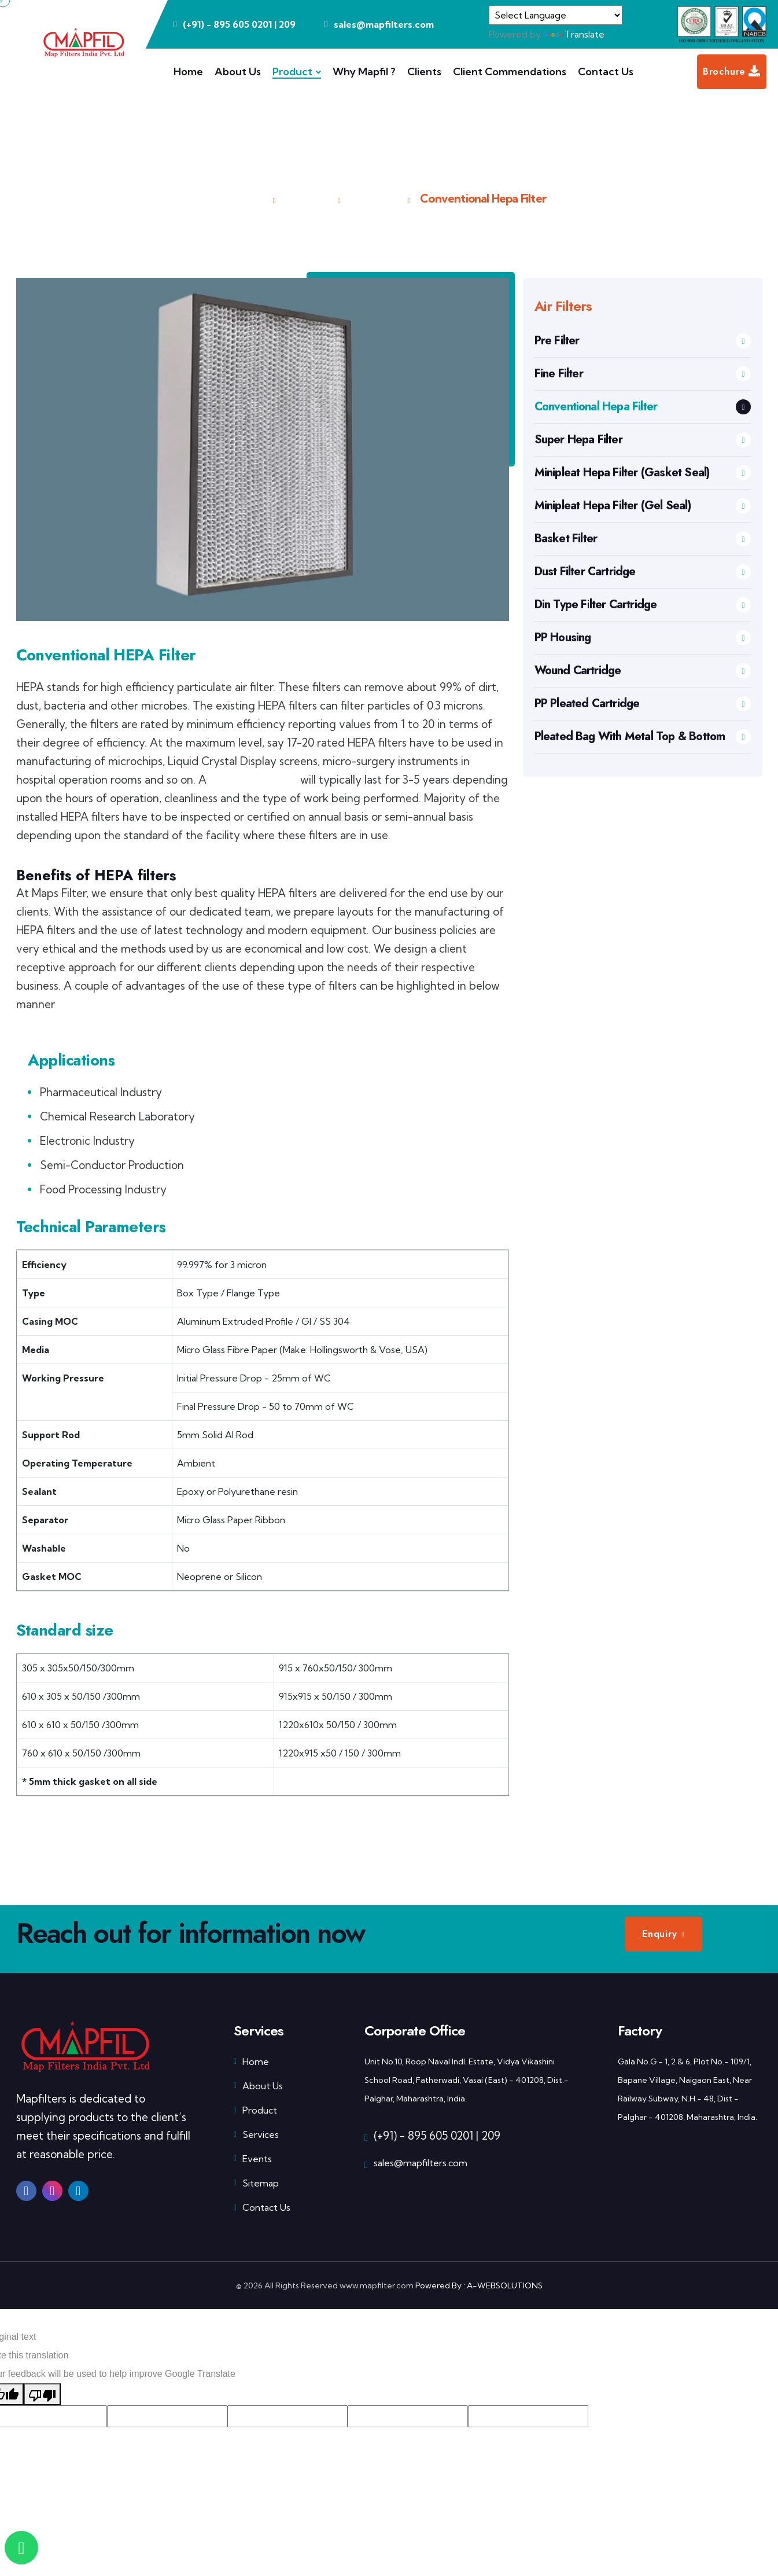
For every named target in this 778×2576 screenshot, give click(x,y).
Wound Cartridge (642, 670)
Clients (424, 71)
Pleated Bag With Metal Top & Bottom (642, 736)
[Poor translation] (42, 2394)
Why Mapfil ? (364, 71)
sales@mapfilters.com (420, 2163)
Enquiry (659, 1934)
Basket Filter (642, 538)
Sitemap (256, 2183)
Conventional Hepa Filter (642, 406)
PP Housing (642, 637)
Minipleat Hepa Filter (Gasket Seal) (642, 472)
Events (253, 2159)
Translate (573, 34)
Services (256, 2134)
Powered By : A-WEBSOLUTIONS (479, 2285)
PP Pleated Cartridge (642, 703)
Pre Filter (642, 340)
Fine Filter (642, 373)
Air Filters (373, 198)
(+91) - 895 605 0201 (423, 2136)
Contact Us (605, 71)
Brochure (732, 72)
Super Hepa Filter (642, 439)
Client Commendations (509, 71)
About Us (238, 71)
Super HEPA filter (253, 780)
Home (188, 71)
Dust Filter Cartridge (642, 571)
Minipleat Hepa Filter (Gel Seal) (642, 505)
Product (292, 71)
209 (287, 24)
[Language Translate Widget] (555, 15)
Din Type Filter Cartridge (642, 604)
